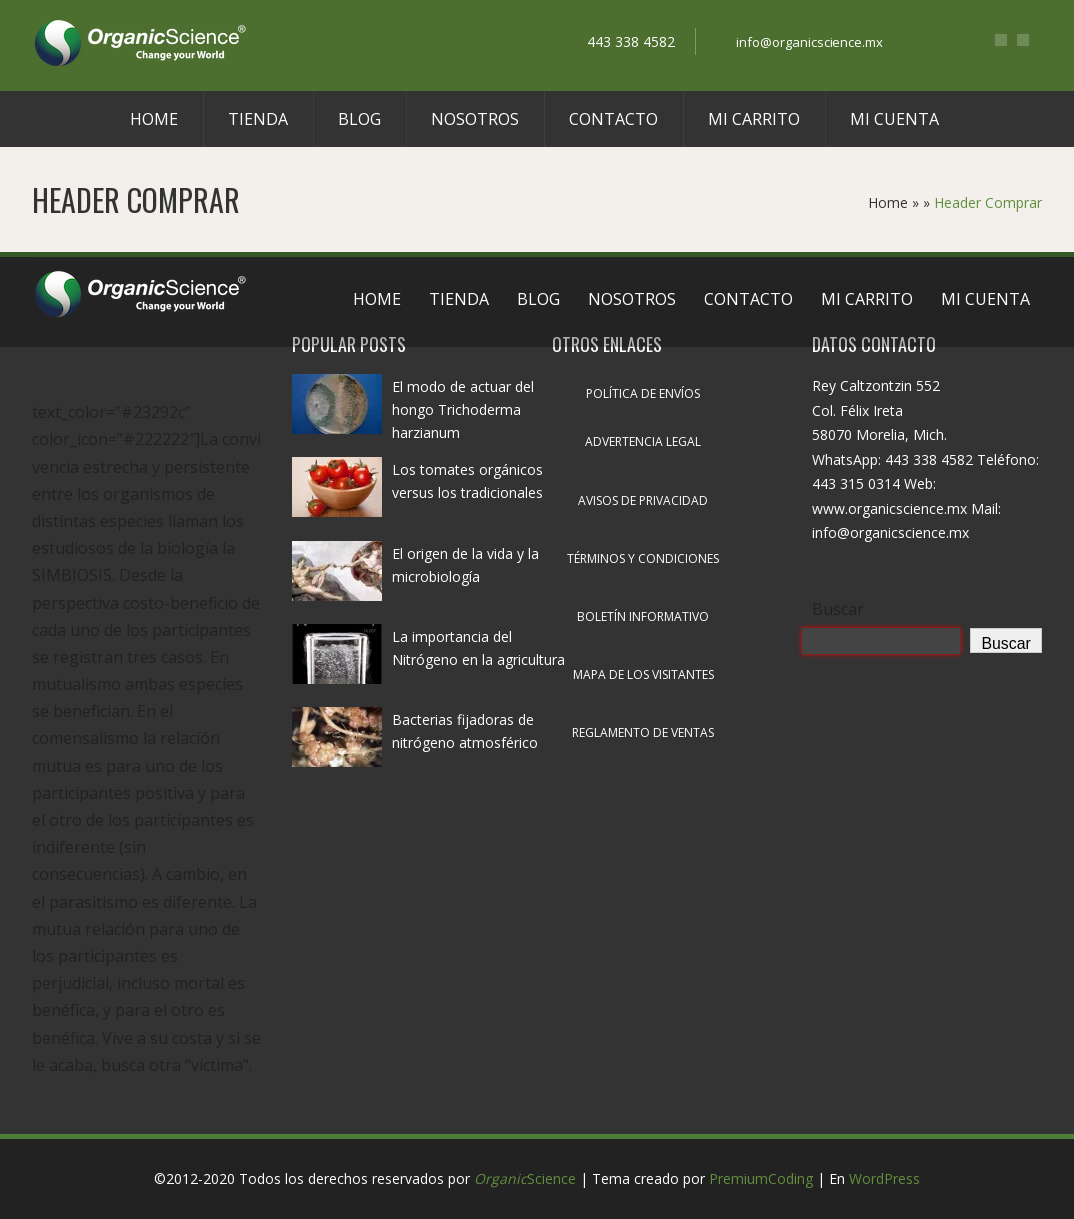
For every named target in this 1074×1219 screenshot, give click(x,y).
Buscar (838, 609)
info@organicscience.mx (810, 42)
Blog (359, 119)
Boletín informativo (643, 616)
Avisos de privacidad (643, 500)
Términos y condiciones (643, 558)
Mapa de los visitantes (643, 674)
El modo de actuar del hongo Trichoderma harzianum (463, 409)
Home (154, 119)
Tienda (258, 119)
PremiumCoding (761, 1178)
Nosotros (475, 119)
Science (525, 1178)
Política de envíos (643, 393)
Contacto (613, 119)
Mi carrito (754, 119)
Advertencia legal (643, 441)
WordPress (884, 1178)
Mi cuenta (894, 119)
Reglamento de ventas (643, 732)
